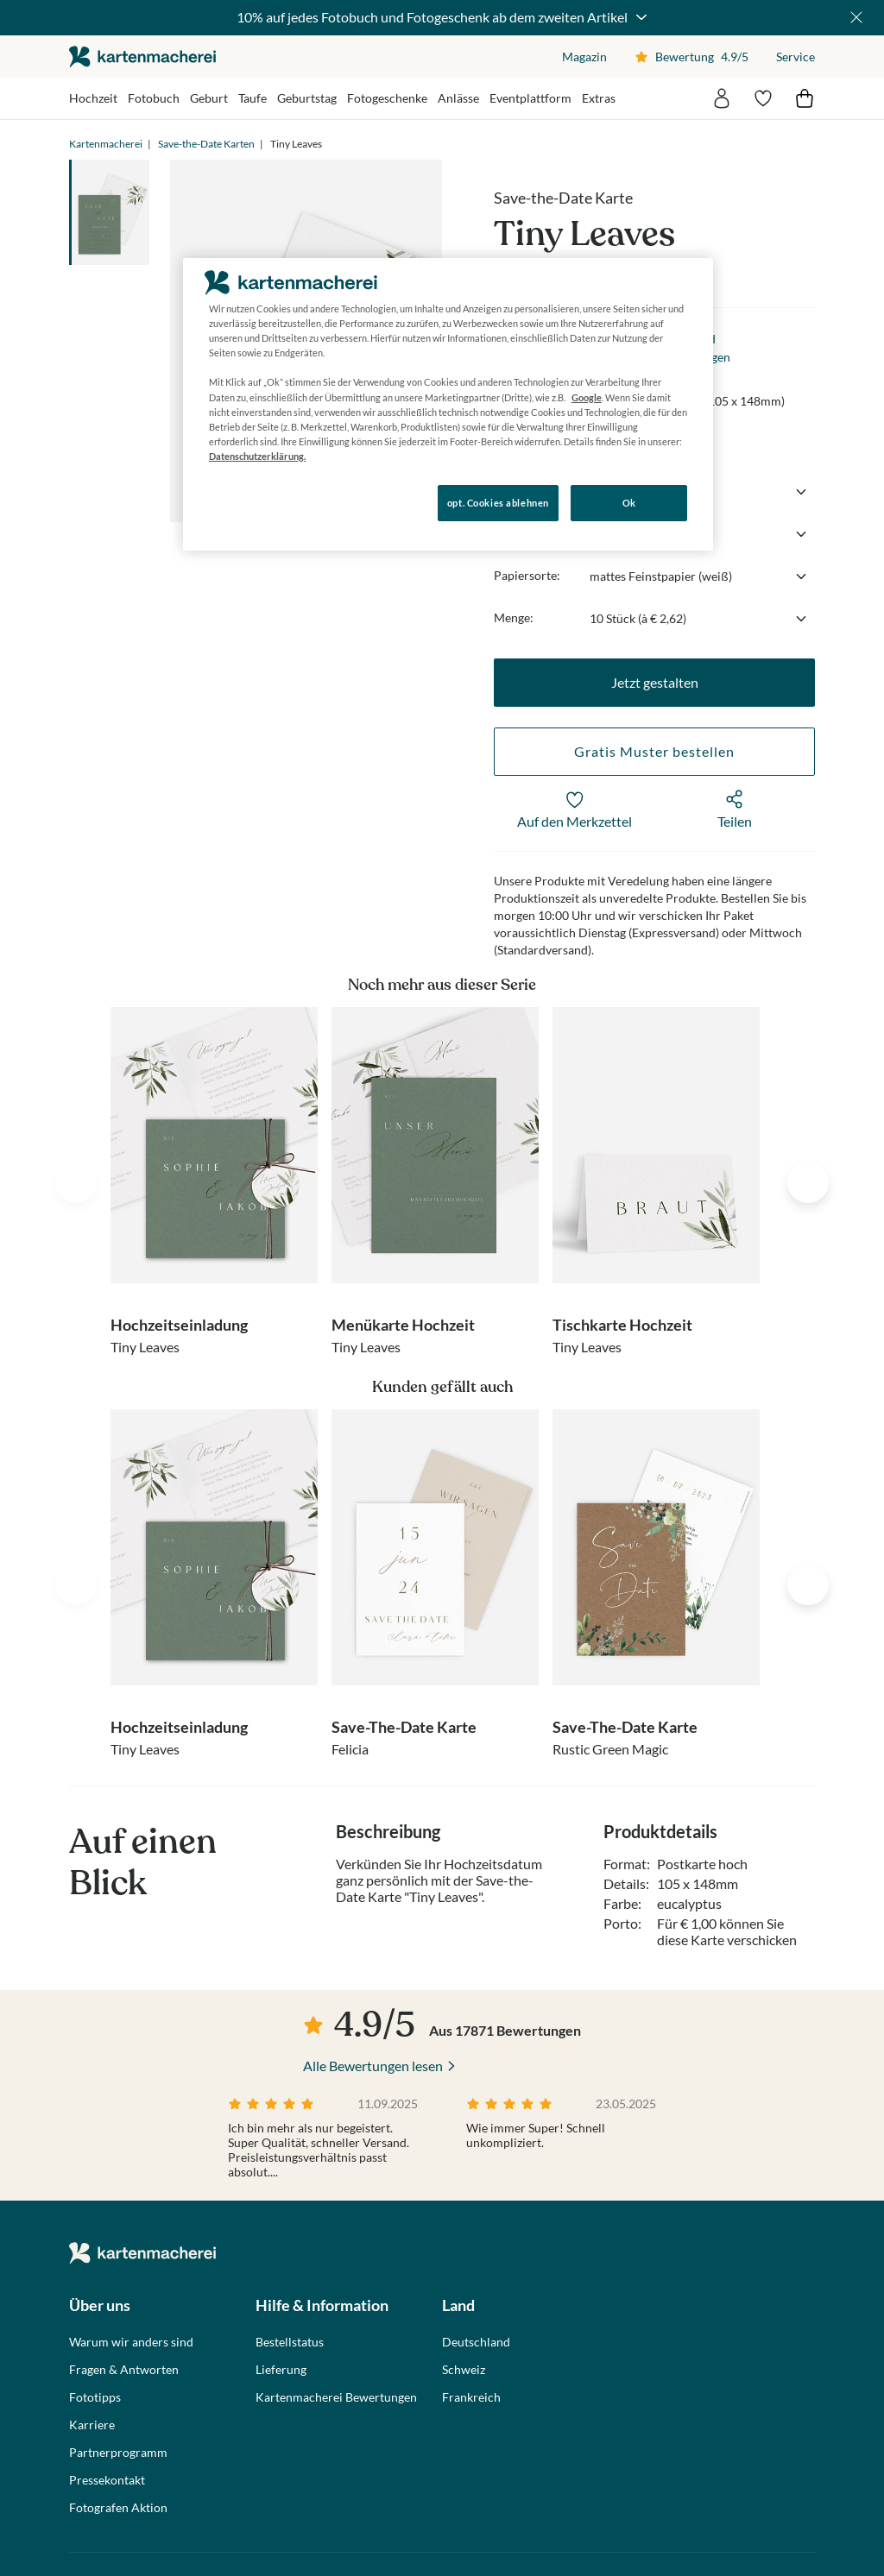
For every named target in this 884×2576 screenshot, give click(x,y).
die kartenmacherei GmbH (142, 56)
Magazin (584, 56)
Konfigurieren (242, 501)
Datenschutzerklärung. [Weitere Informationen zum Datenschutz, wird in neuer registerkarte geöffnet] (257, 456)
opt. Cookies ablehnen (498, 502)
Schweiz (463, 2370)
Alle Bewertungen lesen (373, 2065)
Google (586, 397)
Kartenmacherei (105, 143)
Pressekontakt (107, 2480)
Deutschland (476, 2342)
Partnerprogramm (118, 2452)
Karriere (92, 2425)
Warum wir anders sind (131, 2342)
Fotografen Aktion (118, 2508)
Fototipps (95, 2397)
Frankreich (471, 2397)
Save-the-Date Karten (206, 143)
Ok (629, 502)
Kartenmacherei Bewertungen (336, 2397)
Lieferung (281, 2370)
